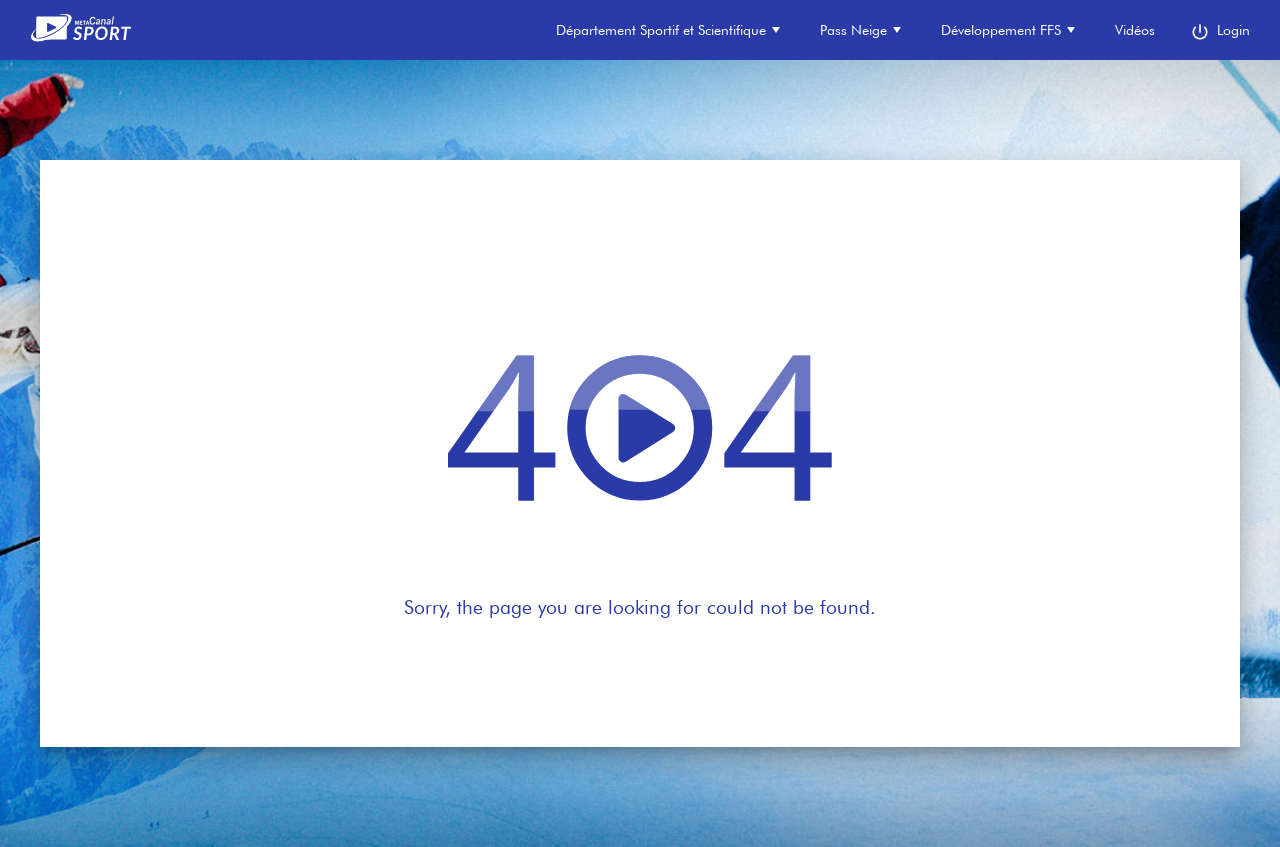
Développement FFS (1008, 30)
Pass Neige (860, 30)
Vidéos (1135, 30)
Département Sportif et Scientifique (668, 30)
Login (1220, 32)
